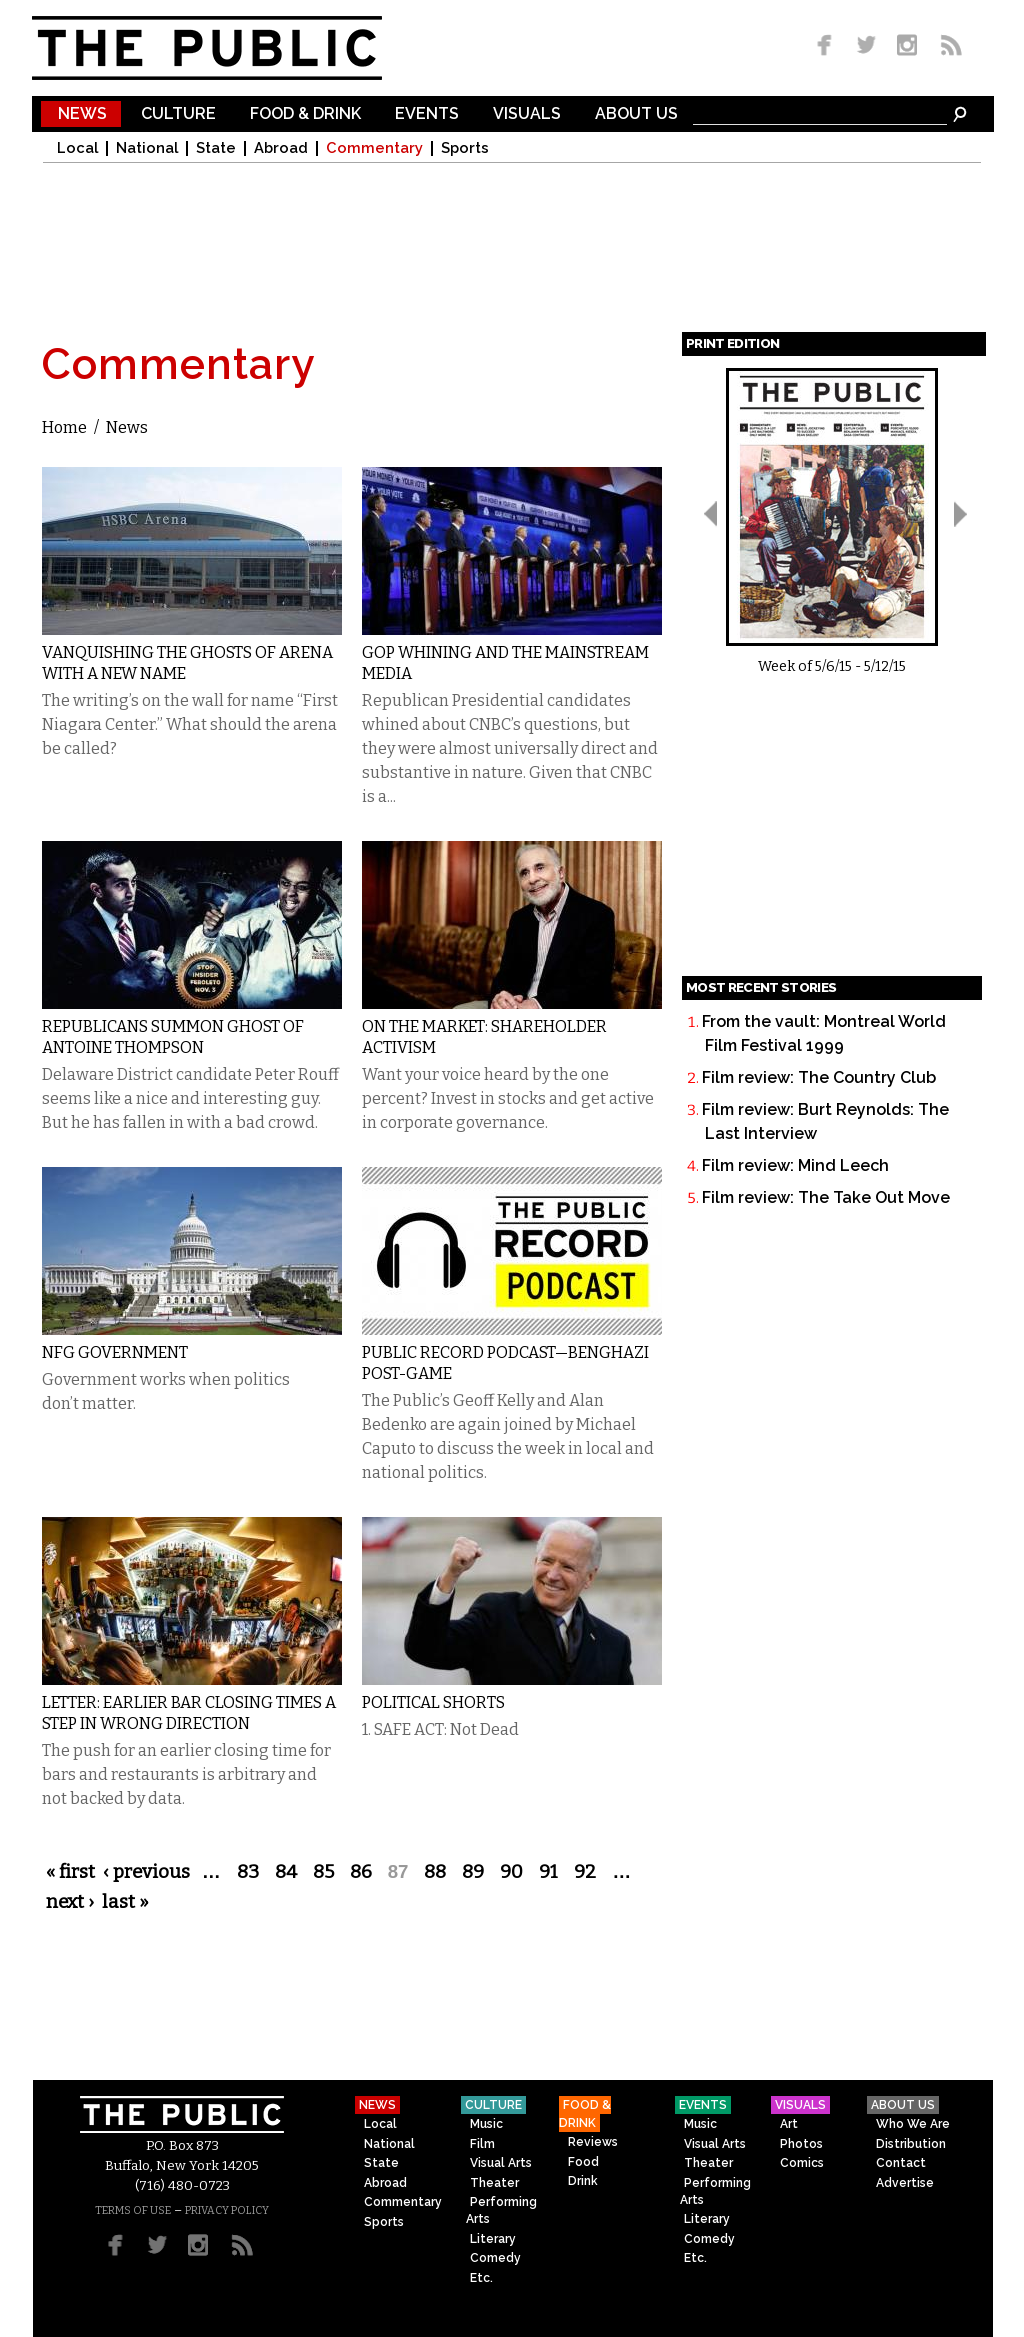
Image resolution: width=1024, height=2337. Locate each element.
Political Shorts (433, 1702)
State (216, 148)
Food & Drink (305, 114)
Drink (583, 2181)
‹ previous (146, 1872)
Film (482, 2144)
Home (64, 427)
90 (511, 1872)
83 (248, 1872)
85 (323, 1872)
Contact (901, 2163)
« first (70, 1872)
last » (125, 1902)
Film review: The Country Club (819, 1077)
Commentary (374, 148)
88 (435, 1872)
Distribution (911, 2144)
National (147, 148)
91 (548, 1872)
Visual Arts (501, 2163)
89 (473, 1872)
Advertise (905, 2183)
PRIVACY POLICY (227, 2210)
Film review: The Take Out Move (826, 1197)
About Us (636, 114)
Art (789, 2124)
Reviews (593, 2142)
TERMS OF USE (133, 2210)
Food (583, 2162)
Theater (494, 2183)
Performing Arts (501, 2210)
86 (361, 1872)
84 (286, 1872)
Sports (465, 148)
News (82, 114)
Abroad (281, 148)
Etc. (481, 2278)
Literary (493, 2239)
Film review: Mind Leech (795, 1165)
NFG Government (115, 1352)
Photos (801, 2144)
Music (486, 2124)
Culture (178, 114)
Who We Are (913, 2124)
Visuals (527, 114)
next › (70, 1902)
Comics (802, 2163)
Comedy (495, 2258)
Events (427, 114)
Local (77, 148)
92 (585, 1872)
